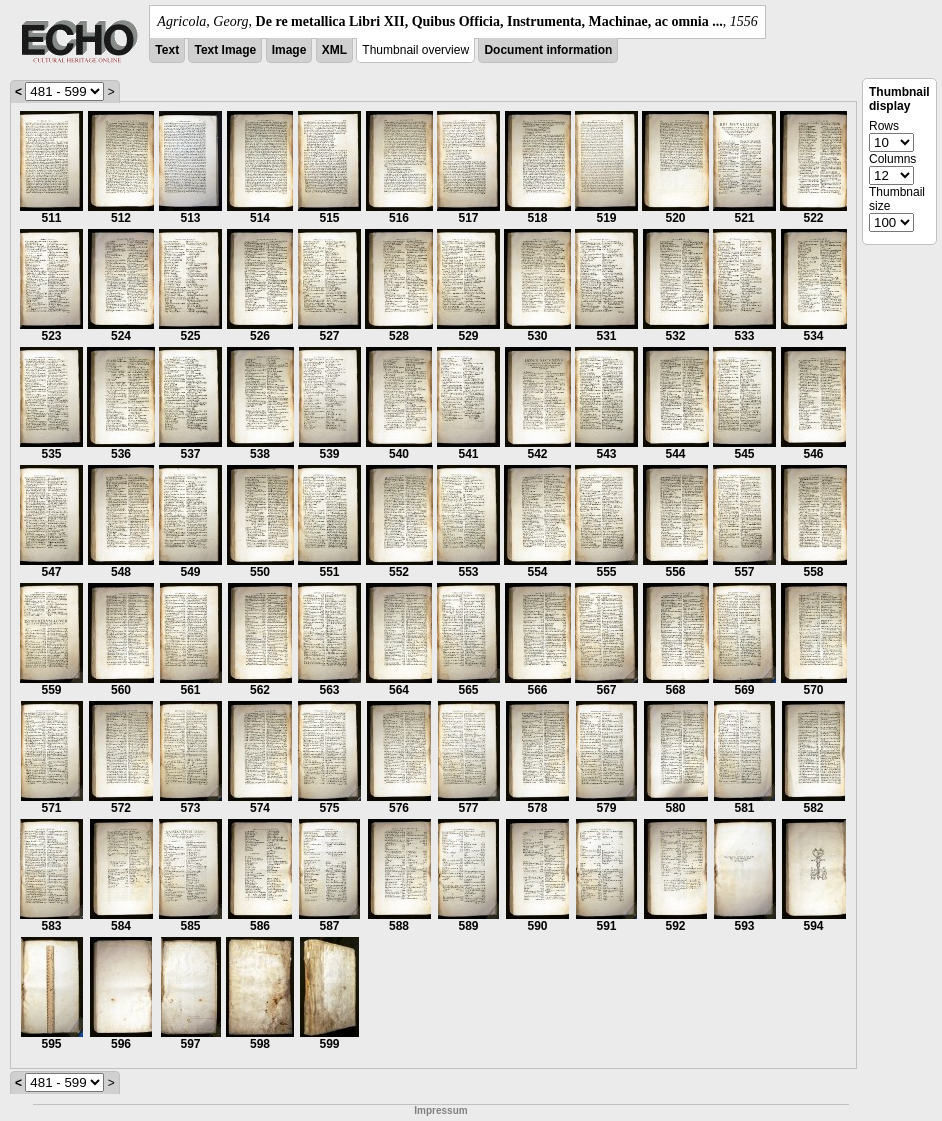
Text (167, 50)
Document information (548, 50)
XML (334, 50)
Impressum (440, 1110)
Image (289, 50)
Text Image (225, 50)
